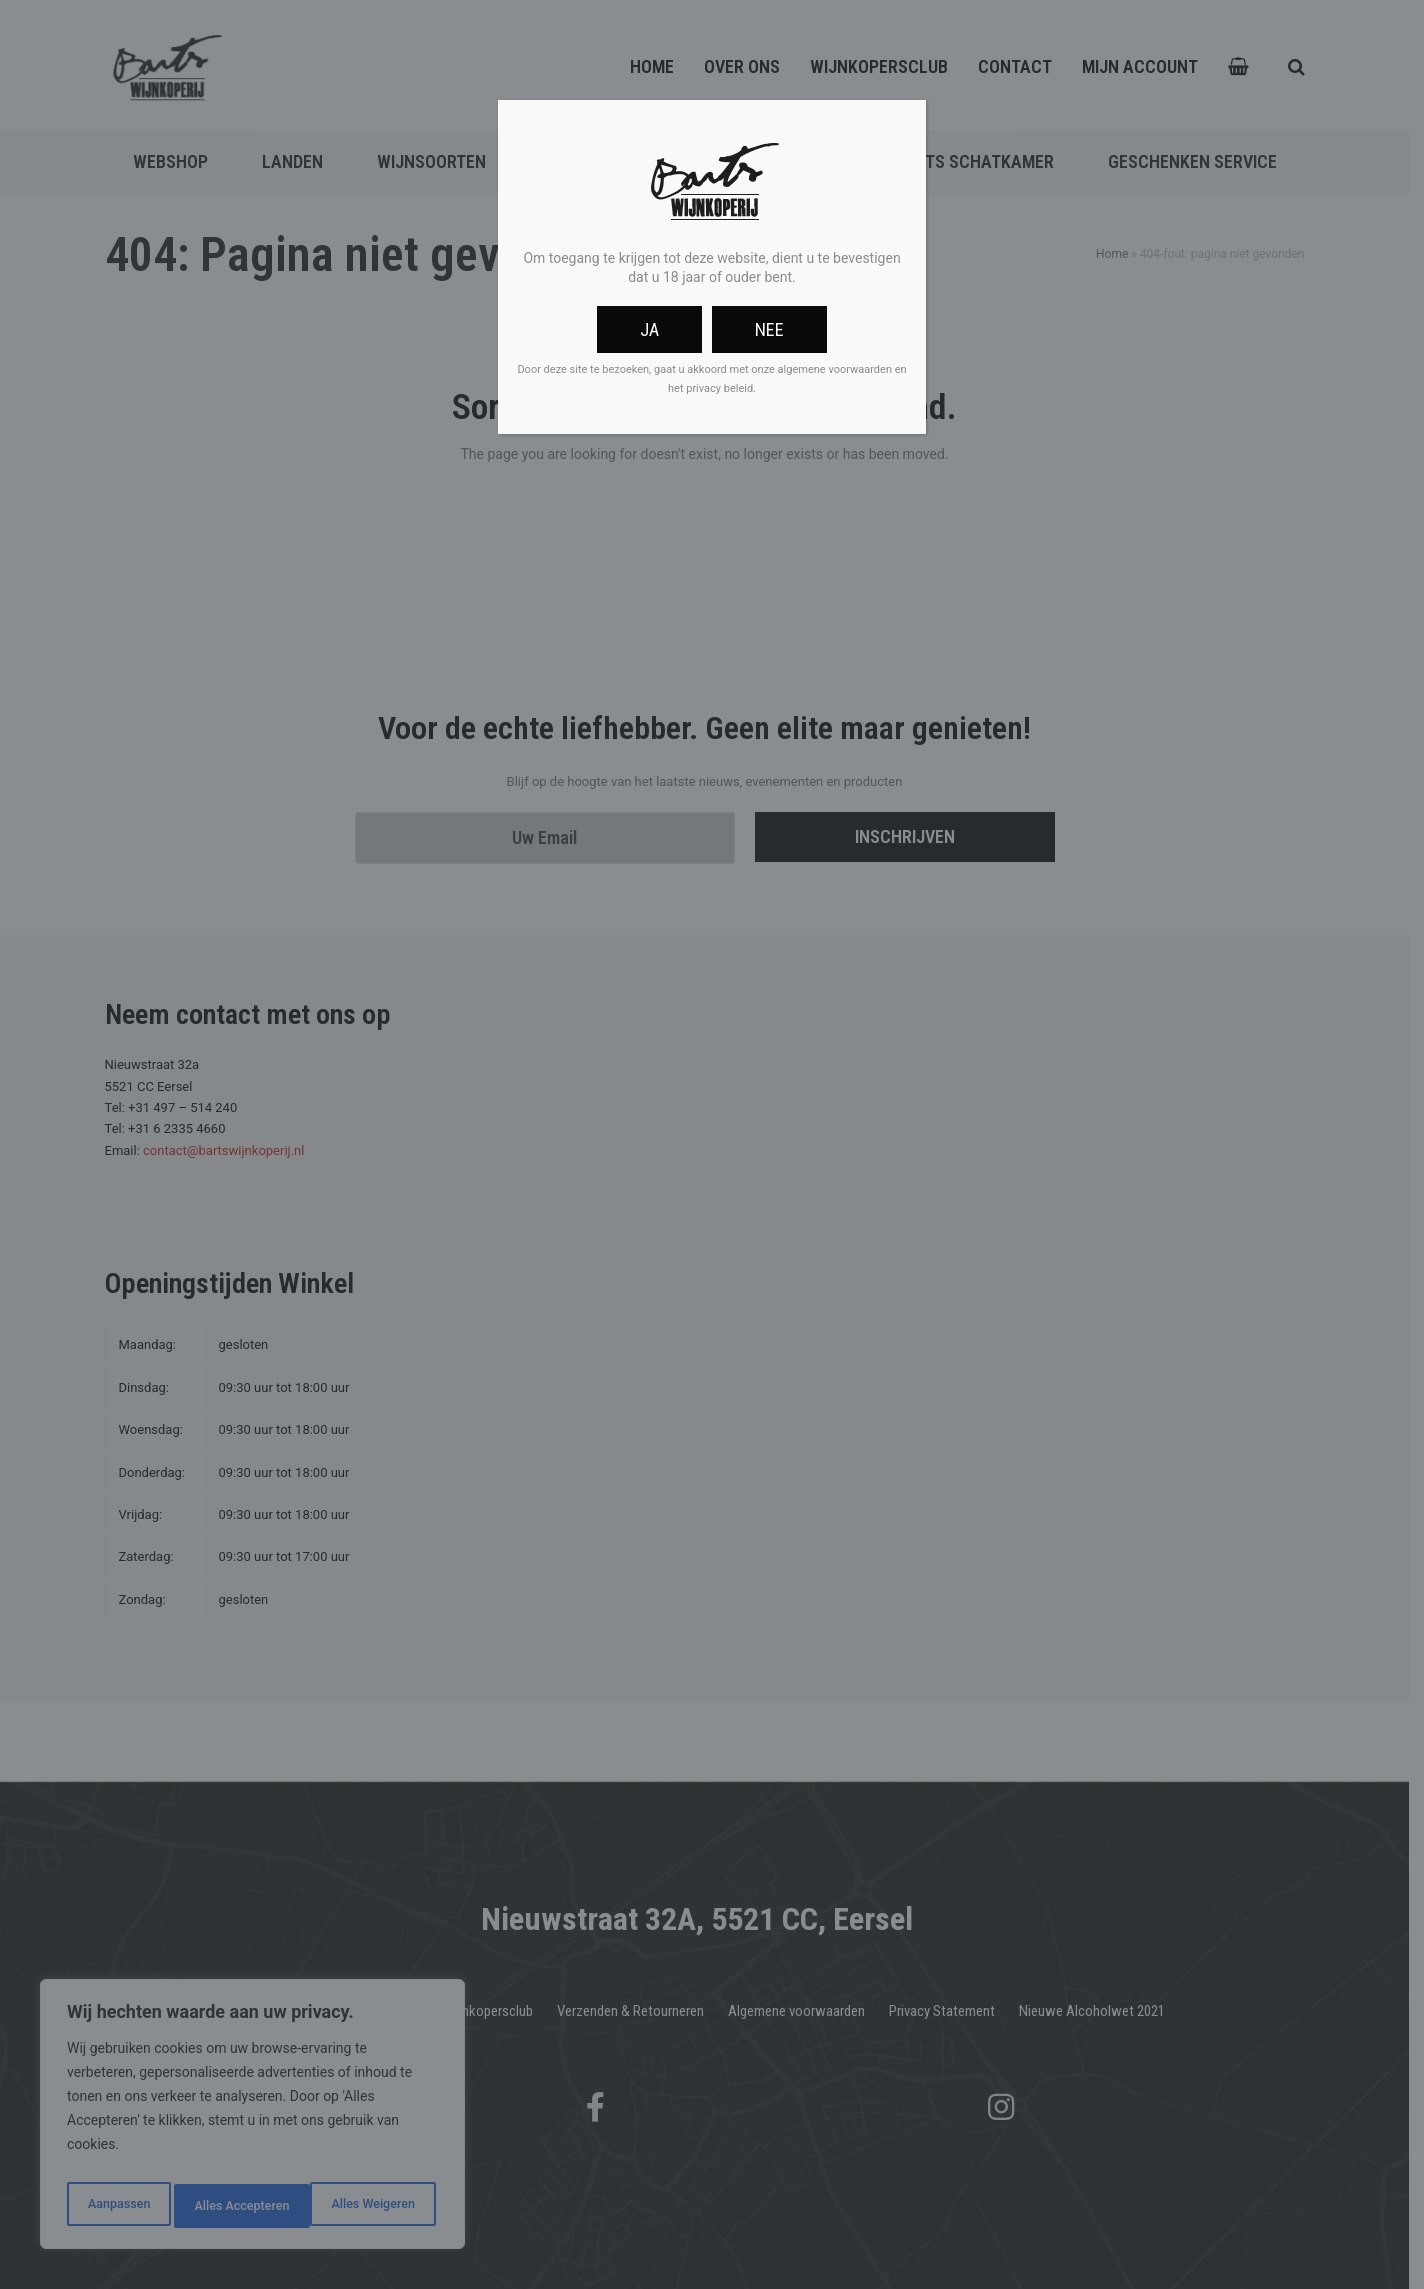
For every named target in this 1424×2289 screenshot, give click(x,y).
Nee (769, 329)
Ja (649, 329)
